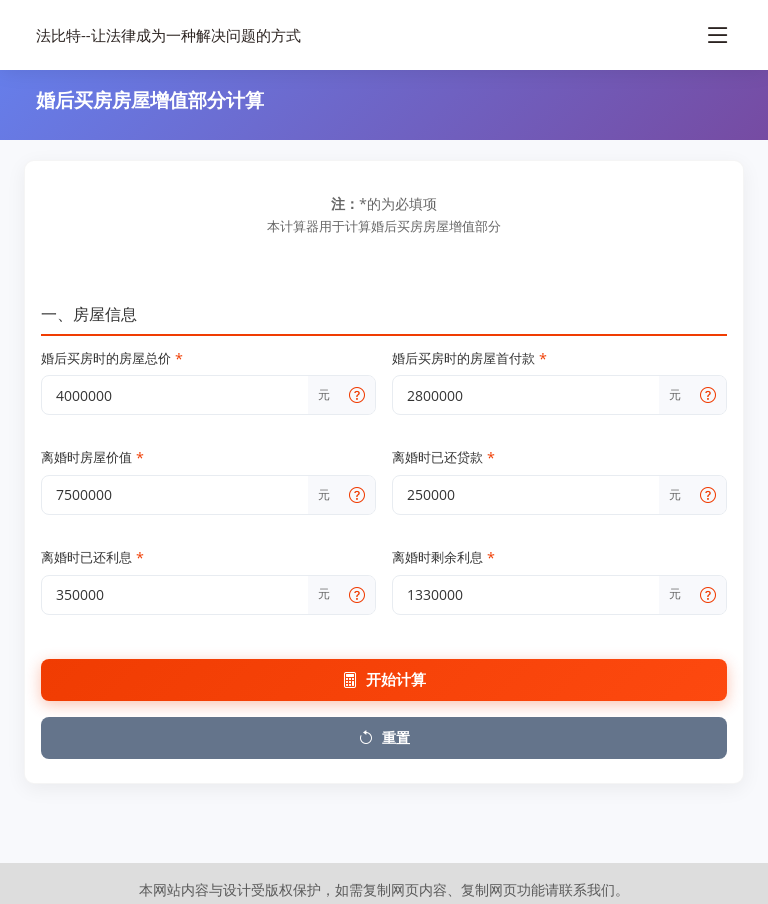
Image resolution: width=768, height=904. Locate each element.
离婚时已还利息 (92, 558)
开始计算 (384, 680)
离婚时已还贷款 (443, 458)
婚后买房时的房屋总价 (112, 359)
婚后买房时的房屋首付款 (469, 359)
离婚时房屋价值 (92, 458)
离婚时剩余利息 (443, 558)
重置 (384, 738)
